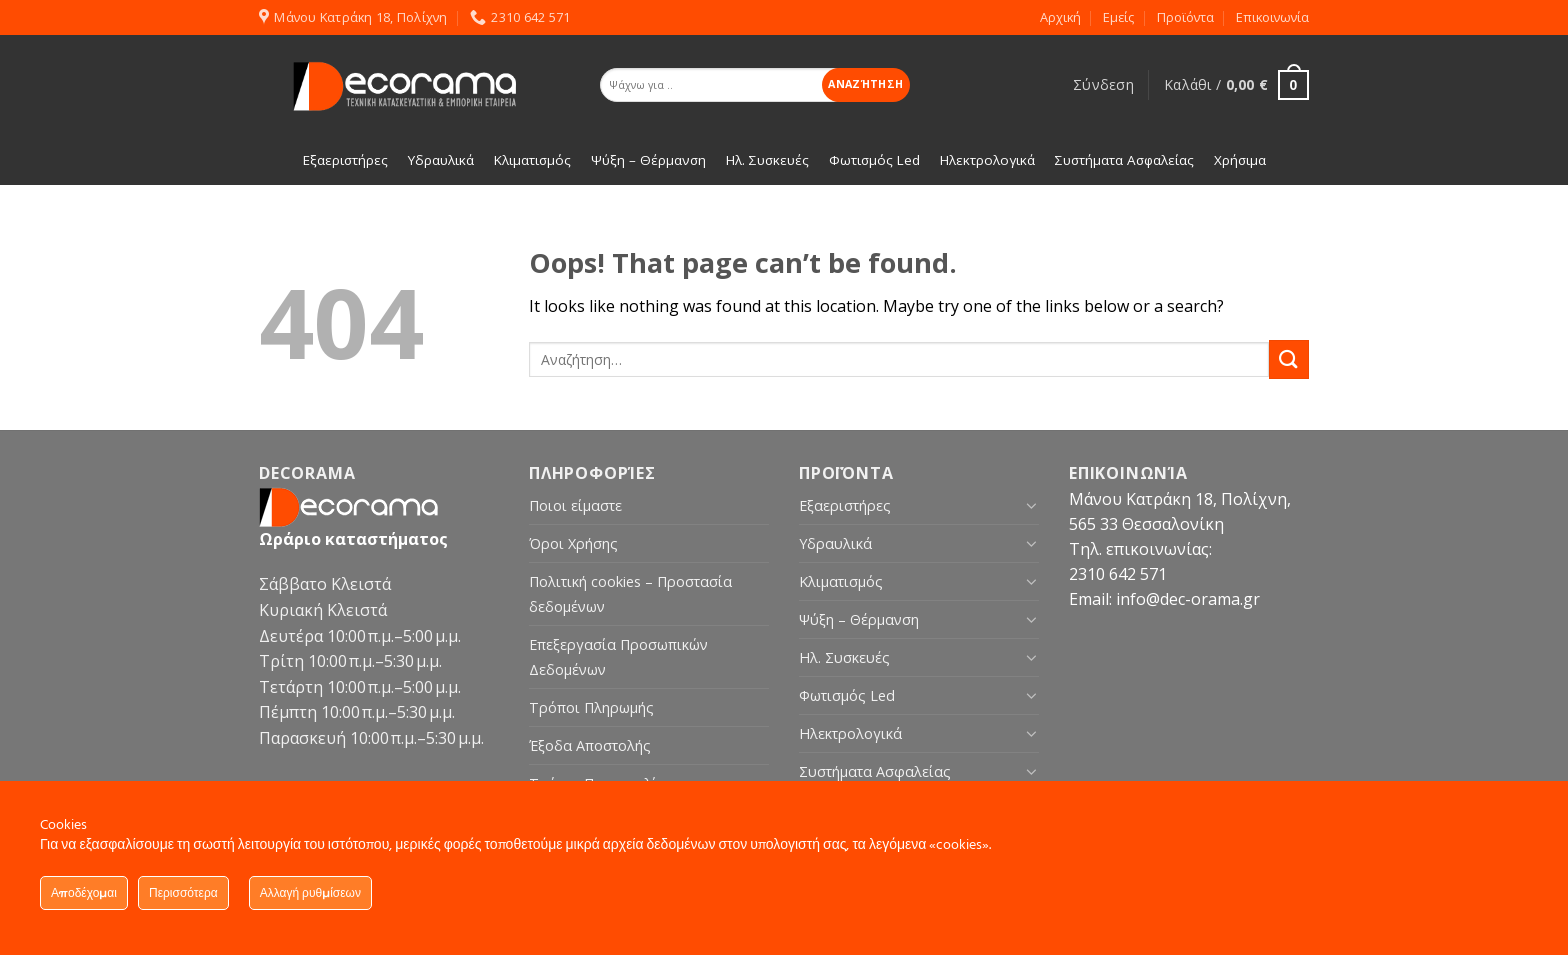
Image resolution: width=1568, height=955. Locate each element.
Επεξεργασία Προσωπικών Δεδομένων (618, 657)
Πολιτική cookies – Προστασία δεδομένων (630, 594)
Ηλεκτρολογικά (850, 733)
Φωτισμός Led (847, 695)
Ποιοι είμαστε (575, 505)
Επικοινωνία (1272, 17)
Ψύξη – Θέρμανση (859, 619)
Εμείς (1118, 17)
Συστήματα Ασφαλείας (875, 771)
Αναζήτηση (865, 84)
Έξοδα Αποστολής (590, 745)
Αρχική (1060, 17)
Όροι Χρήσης (573, 543)
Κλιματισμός (841, 581)
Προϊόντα (1185, 17)
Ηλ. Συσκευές (844, 657)
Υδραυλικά (835, 543)
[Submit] (1289, 359)
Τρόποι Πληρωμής (591, 707)
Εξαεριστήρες (845, 505)
